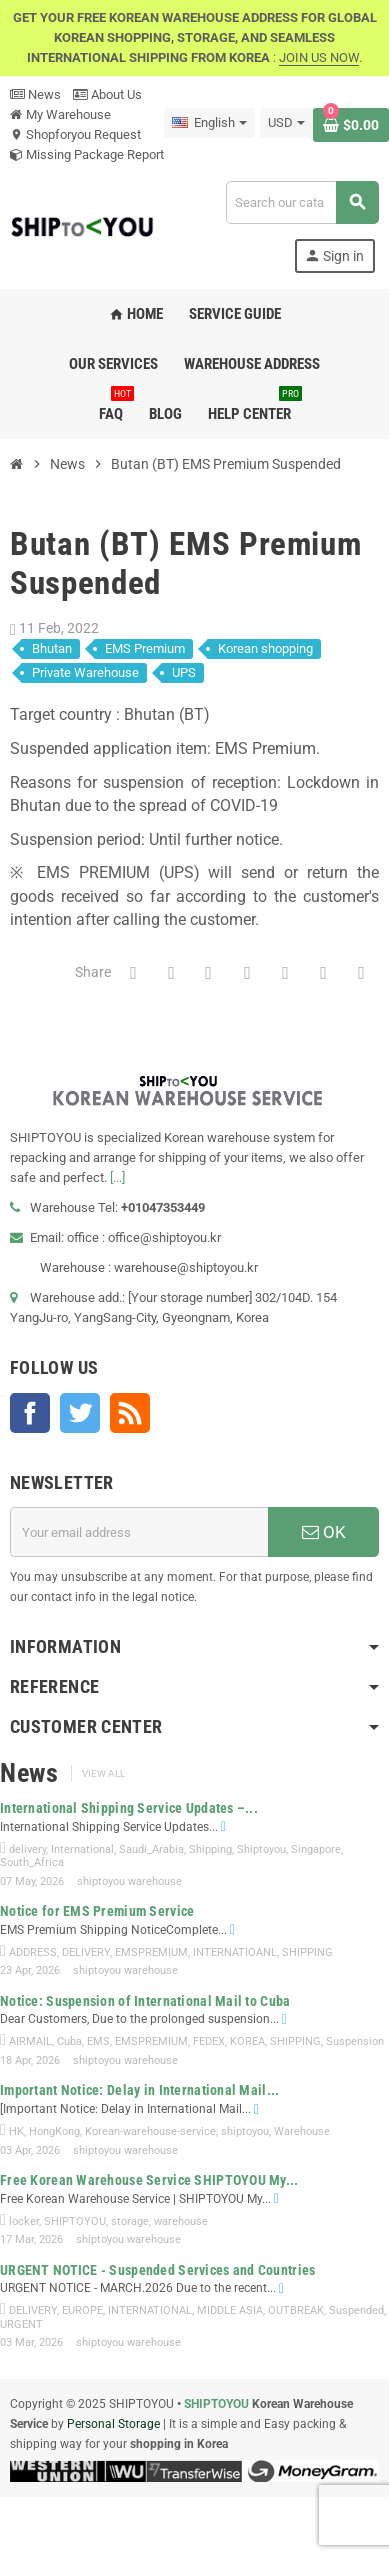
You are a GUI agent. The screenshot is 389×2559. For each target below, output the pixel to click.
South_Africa (32, 1862)
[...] (117, 1177)
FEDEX (209, 2041)
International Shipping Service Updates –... (129, 1808)
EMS (98, 2041)
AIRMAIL (30, 2041)
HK (16, 2131)
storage (130, 2221)
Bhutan (52, 648)
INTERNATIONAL (150, 2310)
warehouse (181, 2221)
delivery (27, 1849)
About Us (107, 94)
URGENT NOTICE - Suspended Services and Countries (157, 2270)
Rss (130, 1413)
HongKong (54, 2131)
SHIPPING (307, 1952)
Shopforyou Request (75, 134)
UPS (184, 672)
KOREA (247, 2041)
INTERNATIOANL (235, 1952)
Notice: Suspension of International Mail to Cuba (145, 2001)
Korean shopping (265, 648)
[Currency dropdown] (286, 123)
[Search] (302, 202)
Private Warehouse (85, 672)
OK (324, 1532)
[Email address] (139, 1532)
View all (103, 1773)
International (82, 1849)
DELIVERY (86, 1952)
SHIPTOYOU (75, 2221)
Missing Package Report (87, 154)
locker (24, 2221)
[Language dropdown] (209, 123)
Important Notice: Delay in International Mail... (139, 2090)
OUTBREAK (296, 2310)
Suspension (355, 2041)
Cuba (69, 2041)
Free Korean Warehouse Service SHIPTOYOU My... (149, 2180)
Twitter (80, 1413)
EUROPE (82, 2310)
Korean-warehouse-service (150, 2131)
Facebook (30, 1413)
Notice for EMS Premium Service (97, 1911)
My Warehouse (60, 114)
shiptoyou (245, 2131)
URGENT (21, 2324)
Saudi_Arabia (151, 1849)
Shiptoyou (261, 1849)
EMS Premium (145, 648)
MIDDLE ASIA (230, 2310)
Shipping (210, 1849)
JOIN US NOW (319, 57)
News (35, 94)
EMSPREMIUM (151, 1952)
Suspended (356, 2310)
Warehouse (302, 2131)
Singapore (316, 1849)
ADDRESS (33, 1952)
